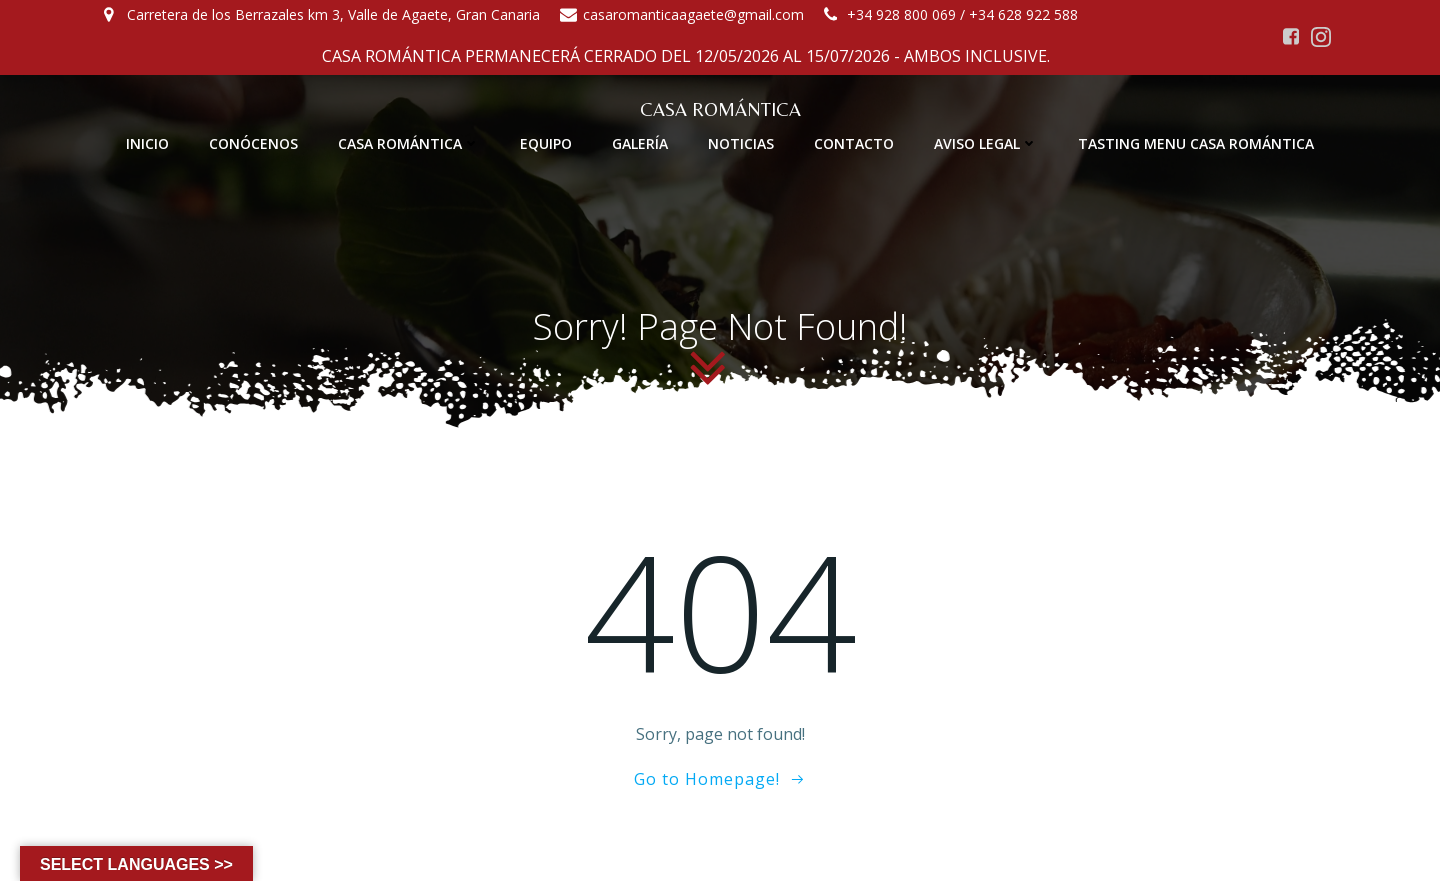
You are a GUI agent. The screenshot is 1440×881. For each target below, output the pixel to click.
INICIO (147, 143)
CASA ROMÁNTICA (409, 143)
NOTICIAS (741, 143)
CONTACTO (854, 143)
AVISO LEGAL (986, 143)
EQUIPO (546, 143)
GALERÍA (640, 143)
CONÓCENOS (253, 143)
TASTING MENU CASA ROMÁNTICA (1196, 143)
